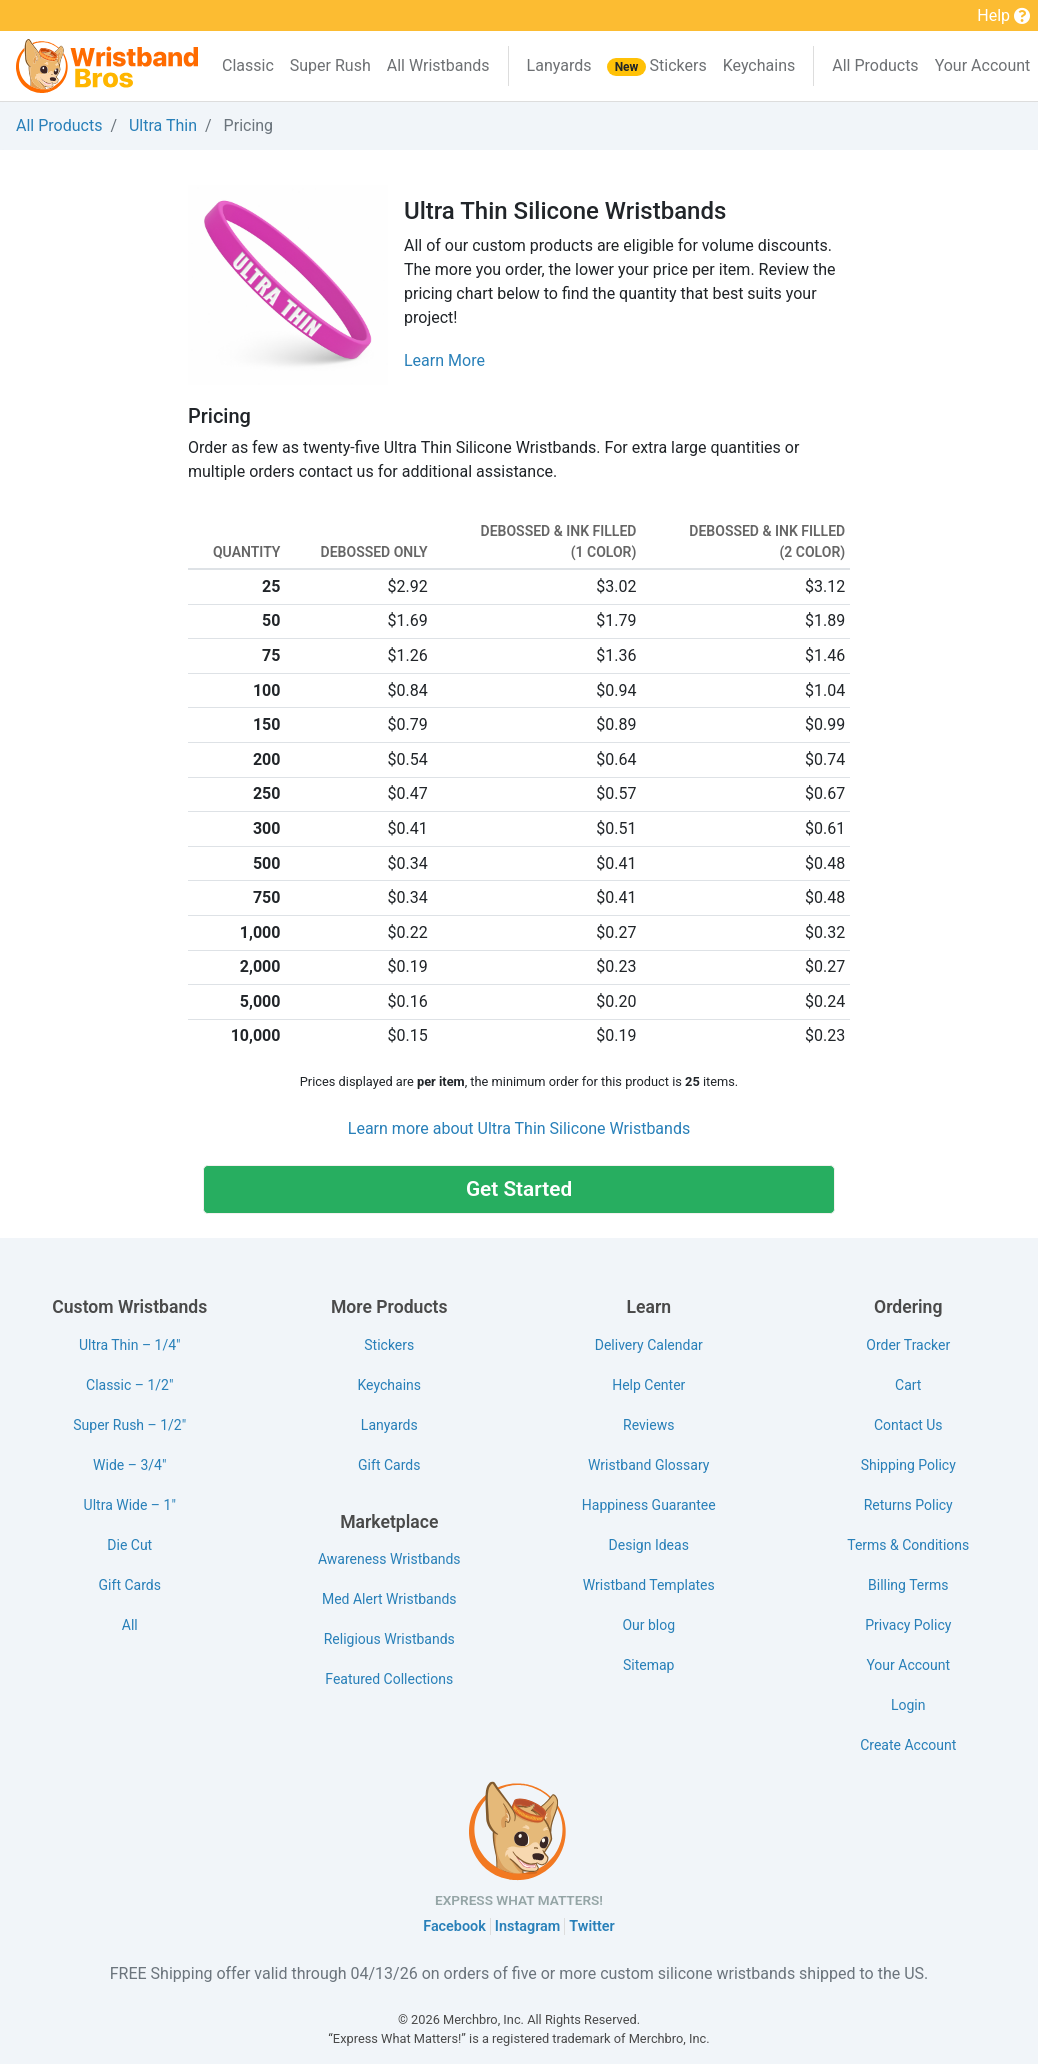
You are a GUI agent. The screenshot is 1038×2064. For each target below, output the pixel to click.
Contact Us (908, 1425)
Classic (248, 65)
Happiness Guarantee (649, 1505)
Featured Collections (389, 1679)
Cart (908, 1385)
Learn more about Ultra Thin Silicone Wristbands (519, 1128)
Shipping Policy (908, 1465)
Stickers (656, 66)
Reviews (648, 1425)
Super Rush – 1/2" (129, 1425)
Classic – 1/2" (129, 1385)
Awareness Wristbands (389, 1559)
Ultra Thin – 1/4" (130, 1345)
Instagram (528, 1926)
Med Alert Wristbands (389, 1599)
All (130, 1625)
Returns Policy (908, 1505)
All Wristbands (438, 65)
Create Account (908, 1745)
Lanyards (559, 65)
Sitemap (648, 1665)
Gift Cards (130, 1585)
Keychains (759, 65)
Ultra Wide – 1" (130, 1505)
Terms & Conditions (908, 1545)
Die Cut (129, 1545)
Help (1003, 17)
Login (908, 1705)
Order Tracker (908, 1345)
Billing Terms (908, 1585)
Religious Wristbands (389, 1639)
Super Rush (330, 65)
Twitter (591, 1926)
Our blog (648, 1625)
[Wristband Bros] (107, 66)
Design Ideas (649, 1545)
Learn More (444, 360)
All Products (875, 65)
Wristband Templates (649, 1585)
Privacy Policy (908, 1625)
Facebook (454, 1926)
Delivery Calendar (649, 1345)
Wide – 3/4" (129, 1465)
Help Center (648, 1385)
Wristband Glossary (648, 1465)
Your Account (908, 1665)
